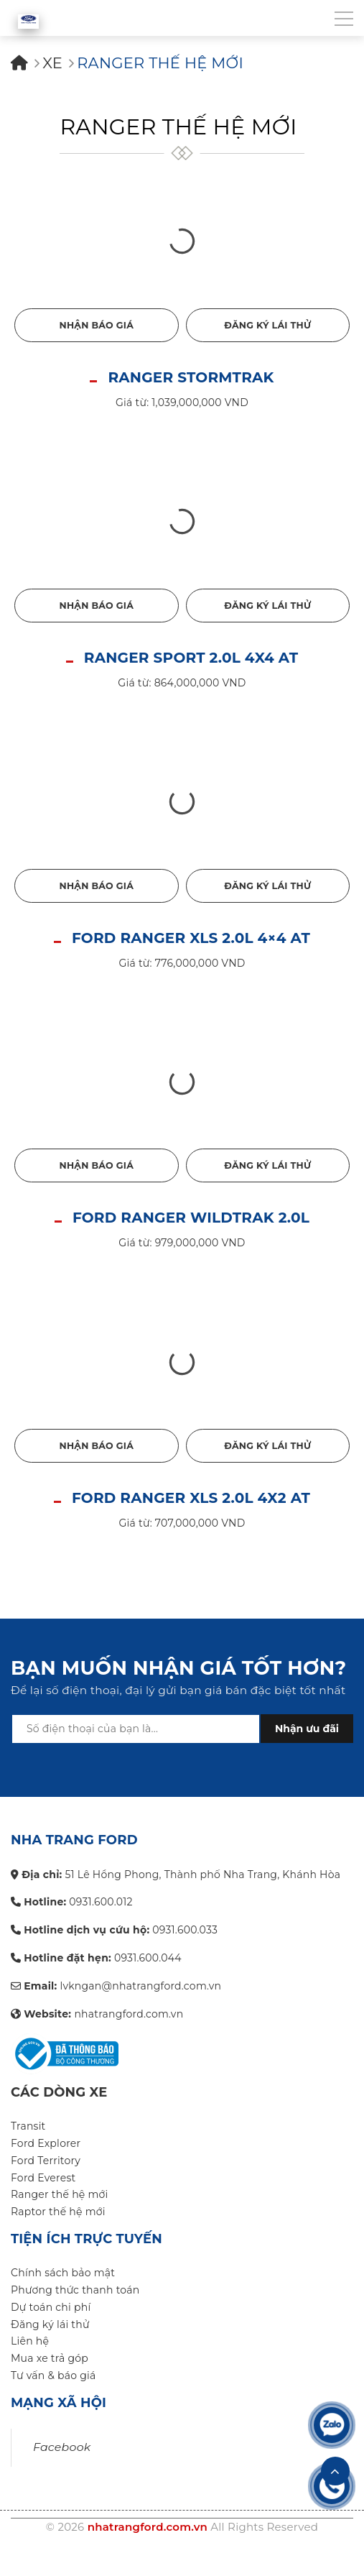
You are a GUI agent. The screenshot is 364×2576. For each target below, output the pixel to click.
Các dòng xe (59, 2092)
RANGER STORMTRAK (191, 377)
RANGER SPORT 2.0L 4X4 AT (191, 657)
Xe (52, 63)
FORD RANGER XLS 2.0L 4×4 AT (191, 938)
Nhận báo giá (96, 325)
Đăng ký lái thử (267, 325)
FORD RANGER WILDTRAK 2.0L (191, 1217)
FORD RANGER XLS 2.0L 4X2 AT (191, 1497)
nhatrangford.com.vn (147, 2527)
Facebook (61, 2447)
